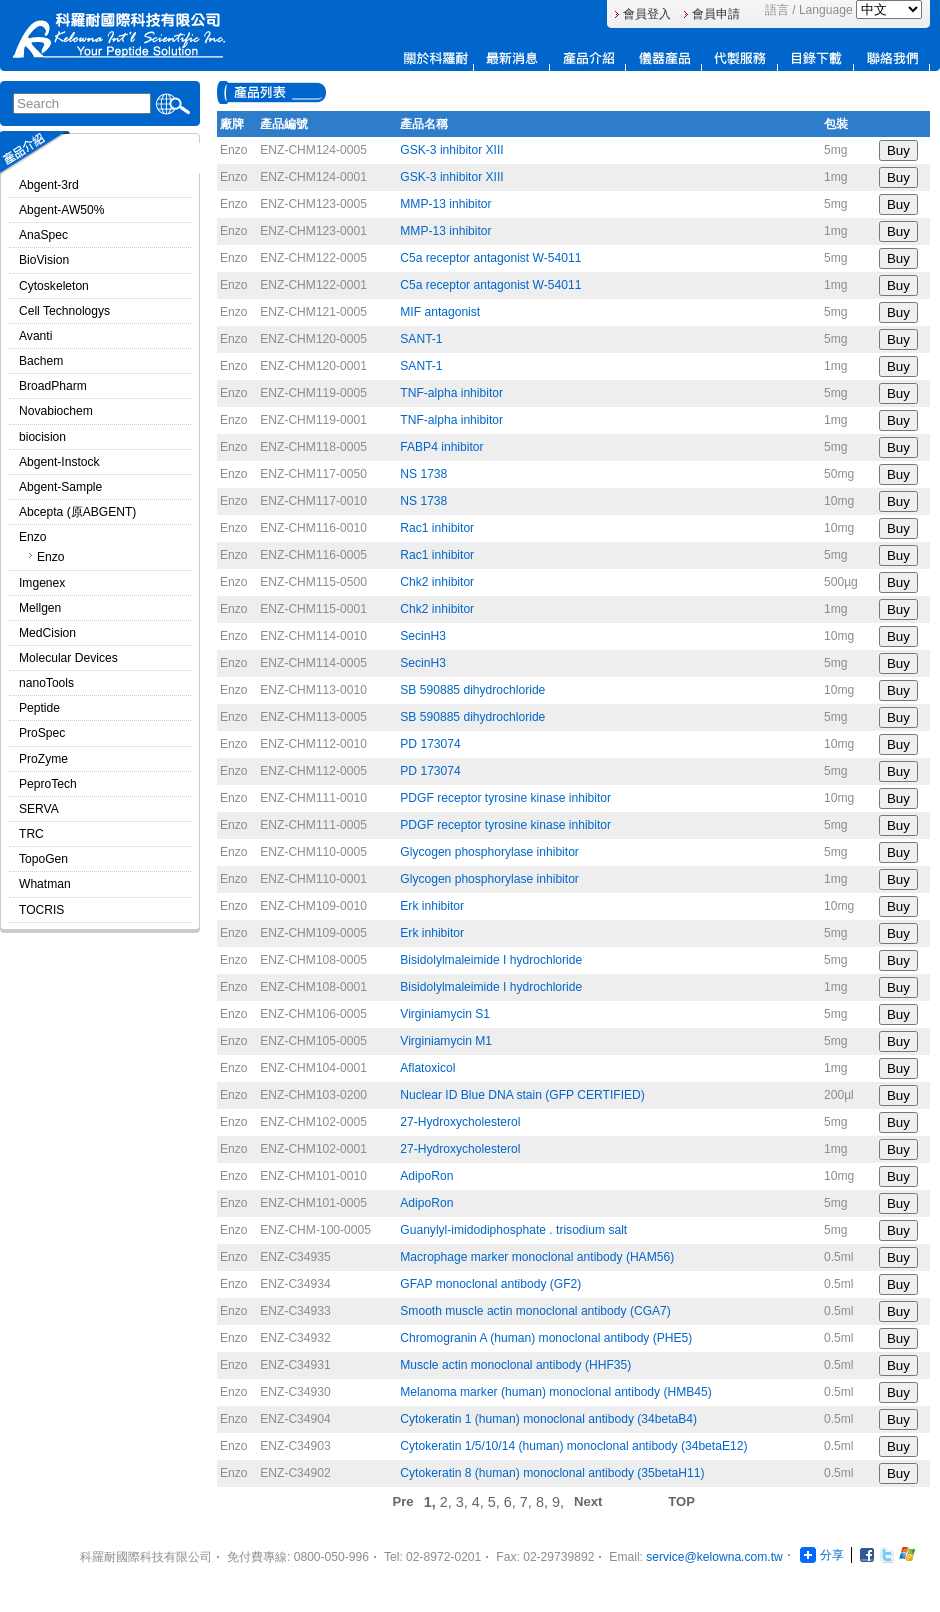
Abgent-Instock (59, 462)
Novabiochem (56, 411)
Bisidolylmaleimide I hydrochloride (491, 960)
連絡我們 (892, 58)
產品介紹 (588, 58)
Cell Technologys (64, 311)
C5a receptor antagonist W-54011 (490, 258)
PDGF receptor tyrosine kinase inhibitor (505, 798)
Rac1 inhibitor (437, 528)
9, (558, 1502)
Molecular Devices (68, 658)
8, (544, 1502)
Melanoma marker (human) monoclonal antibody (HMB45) (555, 1392)
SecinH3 (423, 636)
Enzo (33, 537)
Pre (403, 1501)
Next (588, 1501)
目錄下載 (816, 58)
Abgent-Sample (60, 487)
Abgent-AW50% (61, 210)
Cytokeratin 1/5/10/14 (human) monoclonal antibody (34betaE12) (573, 1446)
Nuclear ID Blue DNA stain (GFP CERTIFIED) (522, 1095)
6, (512, 1502)
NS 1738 (423, 474)
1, (432, 1502)
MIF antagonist (440, 312)
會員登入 (647, 14)
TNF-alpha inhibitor (451, 393)
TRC (31, 834)
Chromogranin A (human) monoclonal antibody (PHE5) (546, 1338)
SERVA (39, 809)
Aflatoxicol (427, 1068)
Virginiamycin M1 (446, 1041)
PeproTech (48, 784)
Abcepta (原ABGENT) (77, 512)
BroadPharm (53, 386)
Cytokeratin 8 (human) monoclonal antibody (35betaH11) (552, 1473)
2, (448, 1502)
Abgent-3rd (49, 185)
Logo (119, 35)
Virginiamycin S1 (445, 1014)
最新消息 (512, 58)
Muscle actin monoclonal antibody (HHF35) (515, 1365)
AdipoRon (426, 1176)
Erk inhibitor (432, 906)
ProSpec (42, 733)
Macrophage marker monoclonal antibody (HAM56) (537, 1257)
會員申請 (716, 14)
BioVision (44, 260)
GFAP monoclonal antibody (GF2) (490, 1284)
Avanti (35, 336)
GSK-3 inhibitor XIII (451, 150)
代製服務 (740, 58)
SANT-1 (421, 339)
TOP (681, 1501)
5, (496, 1502)
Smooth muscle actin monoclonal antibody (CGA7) (535, 1311)
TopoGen (43, 859)
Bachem (41, 361)
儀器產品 (664, 58)
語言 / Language (809, 10)
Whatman (45, 884)
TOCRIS (41, 910)
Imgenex (42, 583)
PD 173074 (430, 744)
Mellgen (40, 608)
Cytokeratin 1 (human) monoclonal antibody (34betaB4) (548, 1419)
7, (528, 1502)
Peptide (39, 708)
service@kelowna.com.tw (714, 1557)
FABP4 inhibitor (441, 447)
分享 (822, 1555)
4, (480, 1502)
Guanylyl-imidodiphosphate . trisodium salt (513, 1230)
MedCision (47, 633)
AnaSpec (43, 235)
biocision (42, 437)
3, (464, 1502)
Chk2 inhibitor (437, 582)
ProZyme (43, 759)
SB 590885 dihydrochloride (472, 690)
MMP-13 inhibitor (445, 204)
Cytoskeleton (54, 286)
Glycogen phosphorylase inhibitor (489, 852)
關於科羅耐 (436, 58)
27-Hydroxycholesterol (460, 1122)
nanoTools (46, 683)
